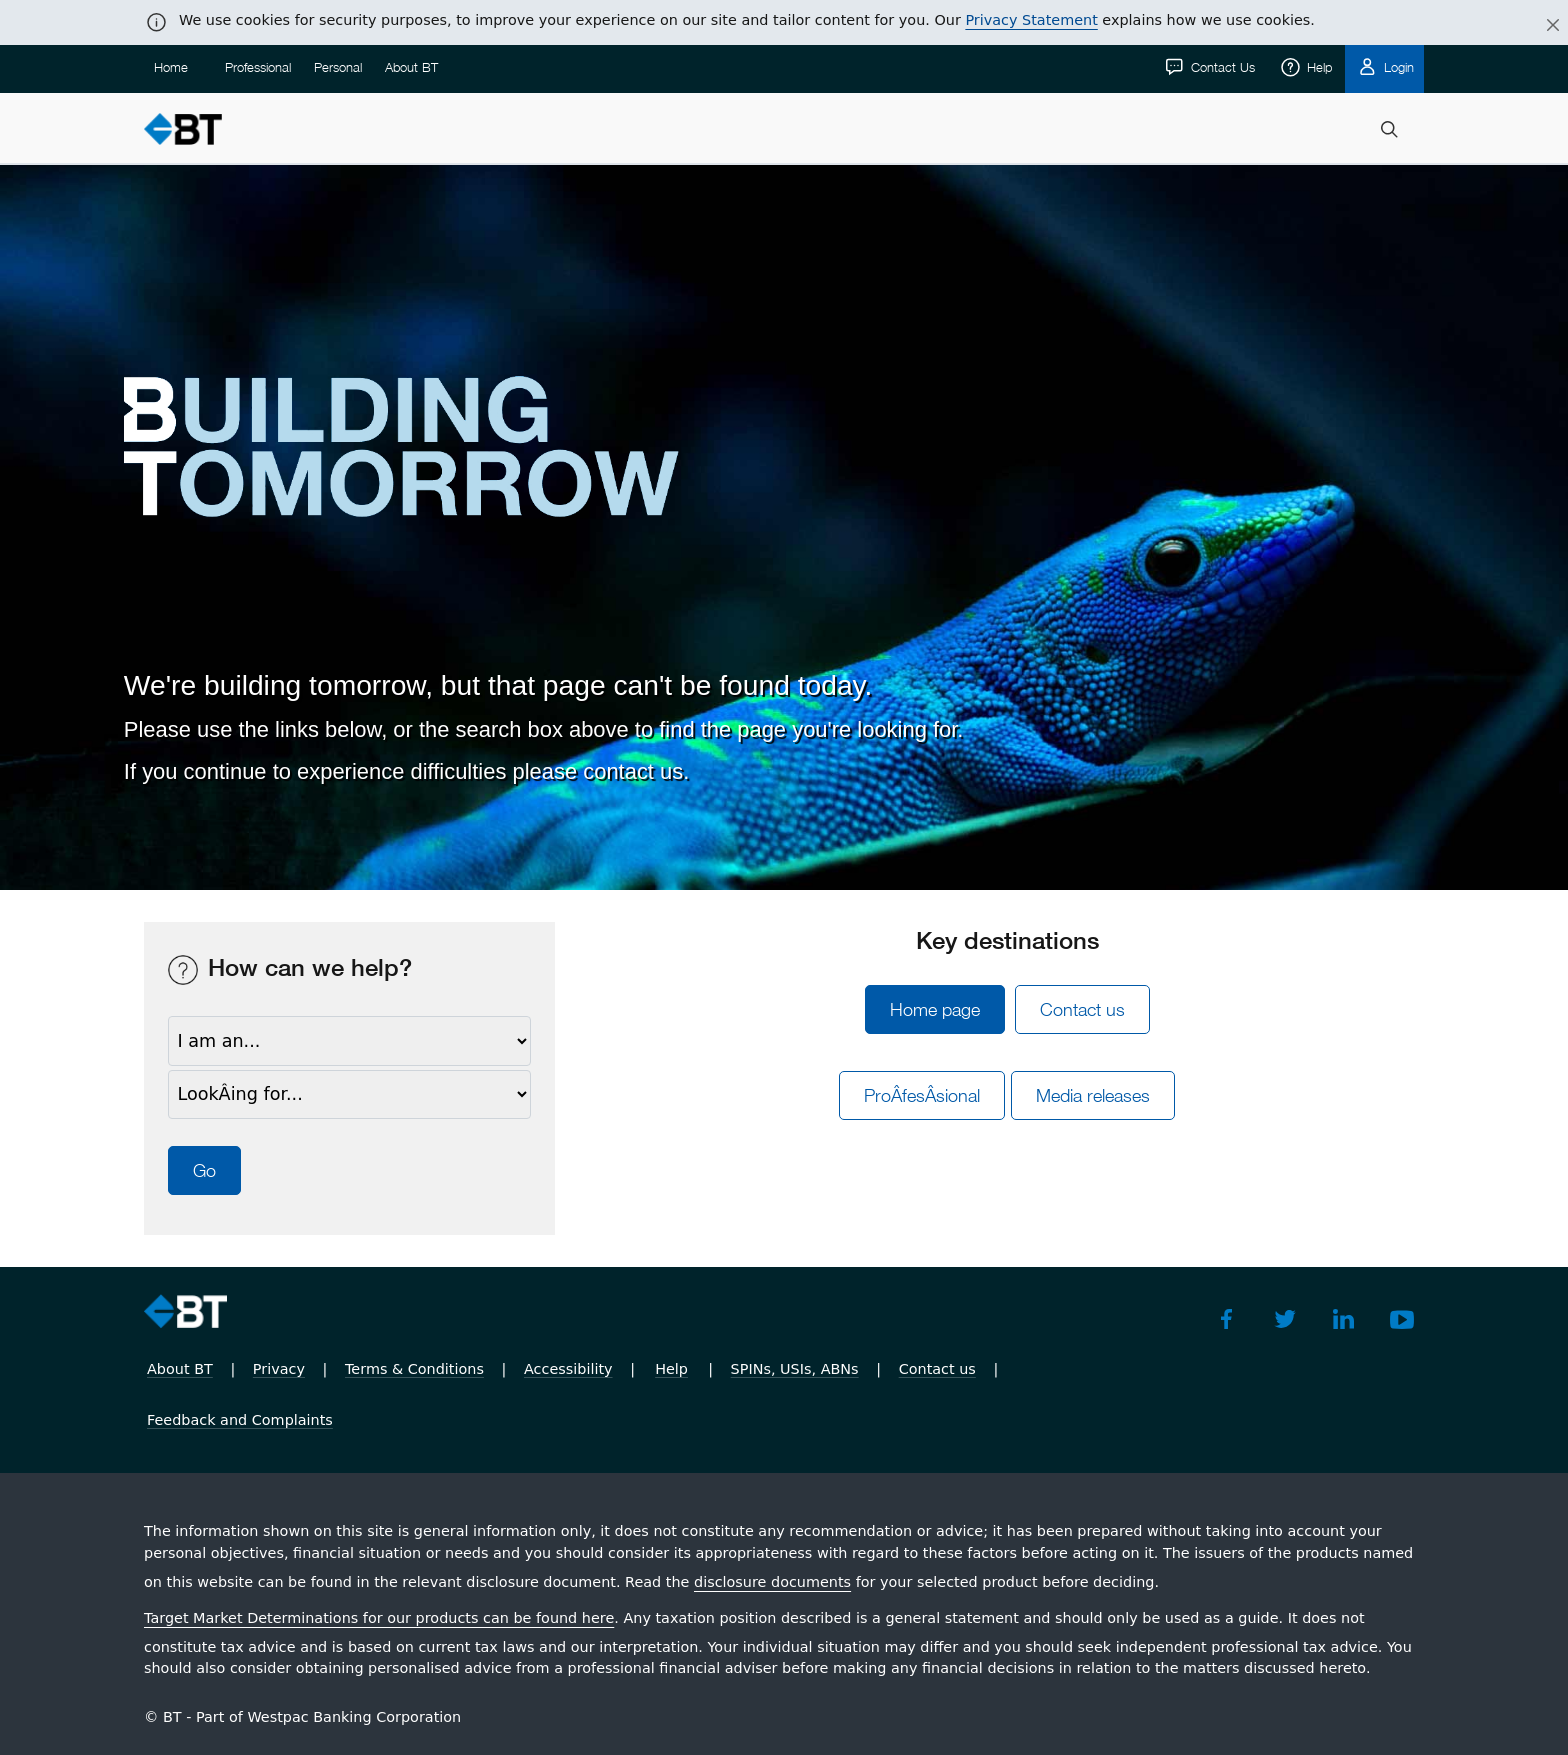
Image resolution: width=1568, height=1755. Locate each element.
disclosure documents (772, 1582)
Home (171, 67)
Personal (338, 67)
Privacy (279, 1369)
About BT (411, 67)
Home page (935, 1009)
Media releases (1093, 1095)
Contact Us (1221, 67)
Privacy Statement (1031, 20)
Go (204, 1170)
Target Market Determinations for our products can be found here (379, 1618)
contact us (633, 771)
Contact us (1082, 1009)
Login (1397, 67)
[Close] (1541, 26)
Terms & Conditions (414, 1369)
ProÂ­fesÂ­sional (922, 1095)
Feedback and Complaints (240, 1420)
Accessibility (568, 1369)
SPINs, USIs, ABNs (795, 1369)
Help (1317, 67)
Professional (258, 67)
